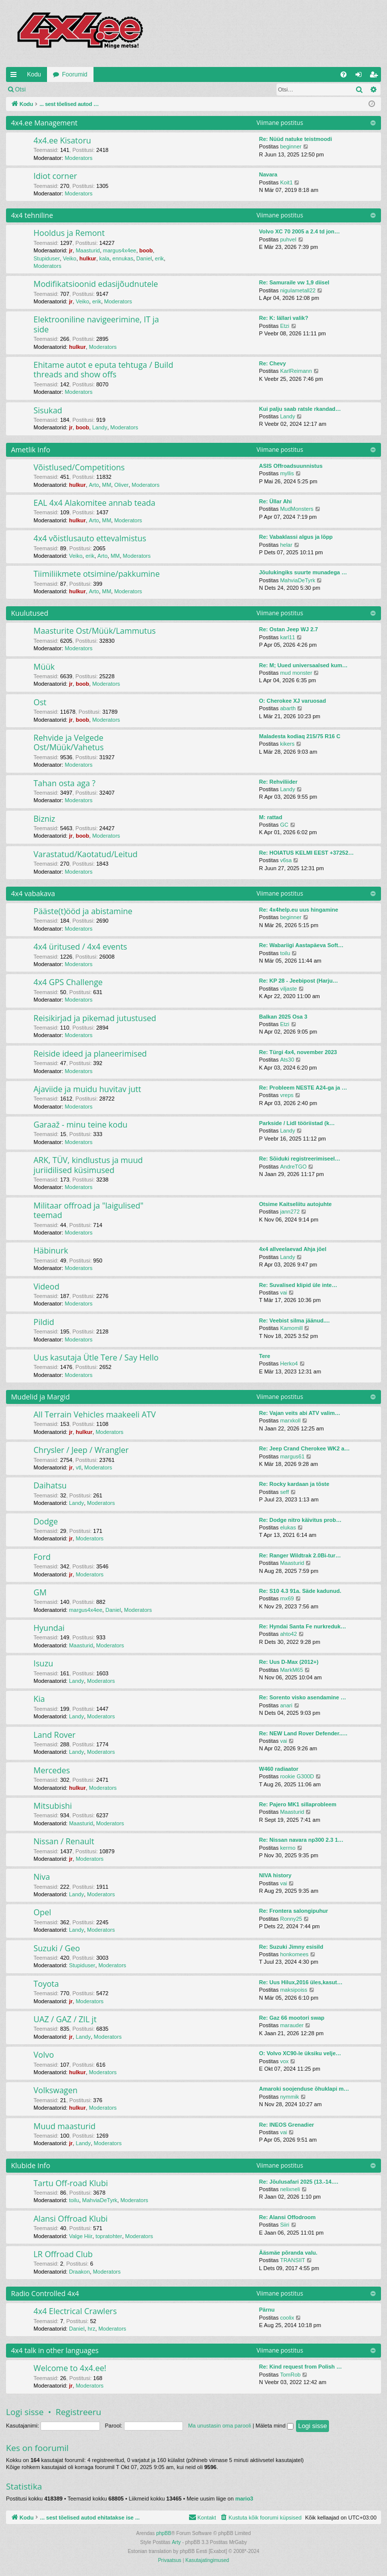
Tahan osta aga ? (65, 783)
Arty (176, 2542)
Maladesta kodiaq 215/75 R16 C (299, 736)
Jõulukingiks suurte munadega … (303, 572)
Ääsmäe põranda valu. (288, 2253)
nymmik (289, 2097)
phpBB (163, 2533)
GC (284, 825)
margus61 (292, 1456)
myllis (287, 473)
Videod (47, 1286)
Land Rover (55, 1734)
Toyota (46, 1983)
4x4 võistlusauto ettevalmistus (90, 538)
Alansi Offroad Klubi (71, 2218)
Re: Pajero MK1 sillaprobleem (297, 1804)
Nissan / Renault (64, 1841)
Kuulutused (29, 613)
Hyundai (49, 1627)
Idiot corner (55, 175)
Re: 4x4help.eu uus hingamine (298, 910)
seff (284, 1492)
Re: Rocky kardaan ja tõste (294, 1484)
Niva (42, 1876)
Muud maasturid (65, 2126)
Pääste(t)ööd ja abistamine (83, 911)
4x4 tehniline (32, 215)
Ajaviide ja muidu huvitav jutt (87, 1089)
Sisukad (48, 410)
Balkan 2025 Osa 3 (283, 1017)
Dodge (46, 1521)
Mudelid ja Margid (40, 1396)
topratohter (109, 2236)
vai (283, 1292)
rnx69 (287, 1598)
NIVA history (275, 1875)
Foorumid (75, 74)
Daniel (144, 258)
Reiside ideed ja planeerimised (90, 1053)
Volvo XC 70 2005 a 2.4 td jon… (299, 231)
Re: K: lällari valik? (283, 318)
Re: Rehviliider (278, 782)
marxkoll (290, 1420)
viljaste (288, 989)
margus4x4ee (119, 250)
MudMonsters (297, 509)
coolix (287, 2318)
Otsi (20, 89)
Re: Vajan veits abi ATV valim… (299, 1413)
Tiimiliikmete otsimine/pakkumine (97, 573)
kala (105, 258)
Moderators (78, 158)
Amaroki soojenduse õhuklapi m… (304, 2089)
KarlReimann (296, 371)
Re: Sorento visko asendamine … (302, 1697)
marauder (292, 2025)
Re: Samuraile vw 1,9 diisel (294, 282)
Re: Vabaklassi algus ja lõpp (295, 537)
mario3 (244, 2499)
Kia (39, 1698)
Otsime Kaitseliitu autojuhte (295, 1204)
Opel (42, 1912)
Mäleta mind (275, 2426)
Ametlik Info (30, 449)
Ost (40, 702)
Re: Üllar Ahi (275, 501)
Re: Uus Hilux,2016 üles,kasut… (300, 1982)
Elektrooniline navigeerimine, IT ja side (96, 324)
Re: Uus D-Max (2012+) (288, 1662)
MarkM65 (291, 1670)
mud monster (296, 673)
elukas (288, 1527)
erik (159, 258)
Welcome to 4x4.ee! (70, 2368)
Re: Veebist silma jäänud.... (294, 1320)
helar (286, 545)
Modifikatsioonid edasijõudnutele (96, 283)
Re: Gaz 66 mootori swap (291, 2018)
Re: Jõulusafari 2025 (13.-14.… (298, 2182)
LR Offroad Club (63, 2254)
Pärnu (266, 2310)
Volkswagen (56, 2090)
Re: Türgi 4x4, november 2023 (298, 1052)
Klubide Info (30, 2165)
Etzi (284, 326)
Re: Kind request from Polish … (300, 2367)
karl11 (287, 637)
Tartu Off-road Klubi (71, 2183)
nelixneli (290, 2189)
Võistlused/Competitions (79, 467)
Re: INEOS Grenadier (286, 2125)
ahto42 (288, 1634)
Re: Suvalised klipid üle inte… (298, 1285)
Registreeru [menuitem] (375, 76)
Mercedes (52, 1770)
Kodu (34, 74)
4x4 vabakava (33, 893)
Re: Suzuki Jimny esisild (291, 1947)
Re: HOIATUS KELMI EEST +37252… (306, 853)
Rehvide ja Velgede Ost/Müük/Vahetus (69, 742)
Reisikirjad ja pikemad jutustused (95, 1018)
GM (40, 1592)
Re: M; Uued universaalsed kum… (303, 665)
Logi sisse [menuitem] (361, 76)
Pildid (44, 1321)
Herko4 (289, 1363)
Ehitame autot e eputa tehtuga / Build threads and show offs (103, 369)
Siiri (284, 2225)
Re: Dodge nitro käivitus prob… (300, 1520)
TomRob (290, 2375)
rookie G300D (297, 1776)
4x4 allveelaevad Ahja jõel (292, 1249)
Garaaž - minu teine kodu (81, 1124)
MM (106, 485)
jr (70, 250)
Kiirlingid (15, 76)
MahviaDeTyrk (297, 580)
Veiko (69, 258)
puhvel (288, 239)
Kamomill (291, 1328)
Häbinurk (51, 1250)
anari (286, 1705)
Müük (44, 666)
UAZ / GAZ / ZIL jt (65, 2019)
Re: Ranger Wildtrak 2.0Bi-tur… (300, 1555)
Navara (268, 174)
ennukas (123, 258)
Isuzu (43, 1663)
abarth (288, 708)
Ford (42, 1556)
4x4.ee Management (44, 122)
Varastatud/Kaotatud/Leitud (86, 854)
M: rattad (270, 817)
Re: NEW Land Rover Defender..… (303, 1733)
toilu (285, 953)
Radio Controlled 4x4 (45, 2293)
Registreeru (97, 89)
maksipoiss (293, 1990)
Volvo (44, 2054)
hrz (91, 2329)
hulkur (88, 258)
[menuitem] (343, 74)
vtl (78, 1467)
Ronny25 (291, 1919)
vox (284, 2061)
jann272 (290, 1212)
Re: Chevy (272, 363)
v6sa (286, 860)
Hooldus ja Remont (69, 232)
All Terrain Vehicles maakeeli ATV (95, 1414)
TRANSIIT (292, 2260)
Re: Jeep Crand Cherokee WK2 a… (304, 1448)
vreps (287, 1095)
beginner (291, 146)
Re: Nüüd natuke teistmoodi (295, 139)
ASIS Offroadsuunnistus (290, 466)
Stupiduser (47, 258)
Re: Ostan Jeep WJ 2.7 (288, 629)
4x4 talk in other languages (54, 2350)
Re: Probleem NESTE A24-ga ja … (303, 1088)
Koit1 (286, 182)
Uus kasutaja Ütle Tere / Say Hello (96, 1357)
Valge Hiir (80, 2236)
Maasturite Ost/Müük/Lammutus (95, 630)
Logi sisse (53, 89)
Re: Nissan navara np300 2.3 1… (301, 1840)
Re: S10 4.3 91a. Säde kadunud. (300, 1591)
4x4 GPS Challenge (68, 982)
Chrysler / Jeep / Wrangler (81, 1449)
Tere (264, 1356)
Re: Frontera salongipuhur (293, 1911)
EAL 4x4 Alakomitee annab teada (95, 502)
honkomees (294, 1954)
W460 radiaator (278, 1769)
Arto (94, 485)
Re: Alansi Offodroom (287, 2217)
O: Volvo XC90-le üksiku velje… (300, 2053)
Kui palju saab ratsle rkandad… (300, 409)
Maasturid (88, 250)
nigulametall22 (298, 290)
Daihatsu (50, 1485)
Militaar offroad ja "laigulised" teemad (89, 1210)
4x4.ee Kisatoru (62, 140)
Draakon (79, 2272)
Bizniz (44, 818)
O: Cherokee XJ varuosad (292, 701)
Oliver (121, 485)
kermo (288, 1848)
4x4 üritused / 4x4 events (80, 946)
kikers (287, 744)
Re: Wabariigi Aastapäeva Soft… (301, 945)
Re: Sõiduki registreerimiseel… (299, 1159)
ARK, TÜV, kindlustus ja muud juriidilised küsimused (88, 1165)
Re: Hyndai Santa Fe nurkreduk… (302, 1626)
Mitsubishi (53, 1805)
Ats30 (287, 1060)
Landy (99, 427)
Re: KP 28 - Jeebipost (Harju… (298, 981)
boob (146, 250)
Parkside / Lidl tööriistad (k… (297, 1123)
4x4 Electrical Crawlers (75, 2311)
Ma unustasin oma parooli (219, 2426)
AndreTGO (293, 1167)
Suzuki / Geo (57, 1948)
